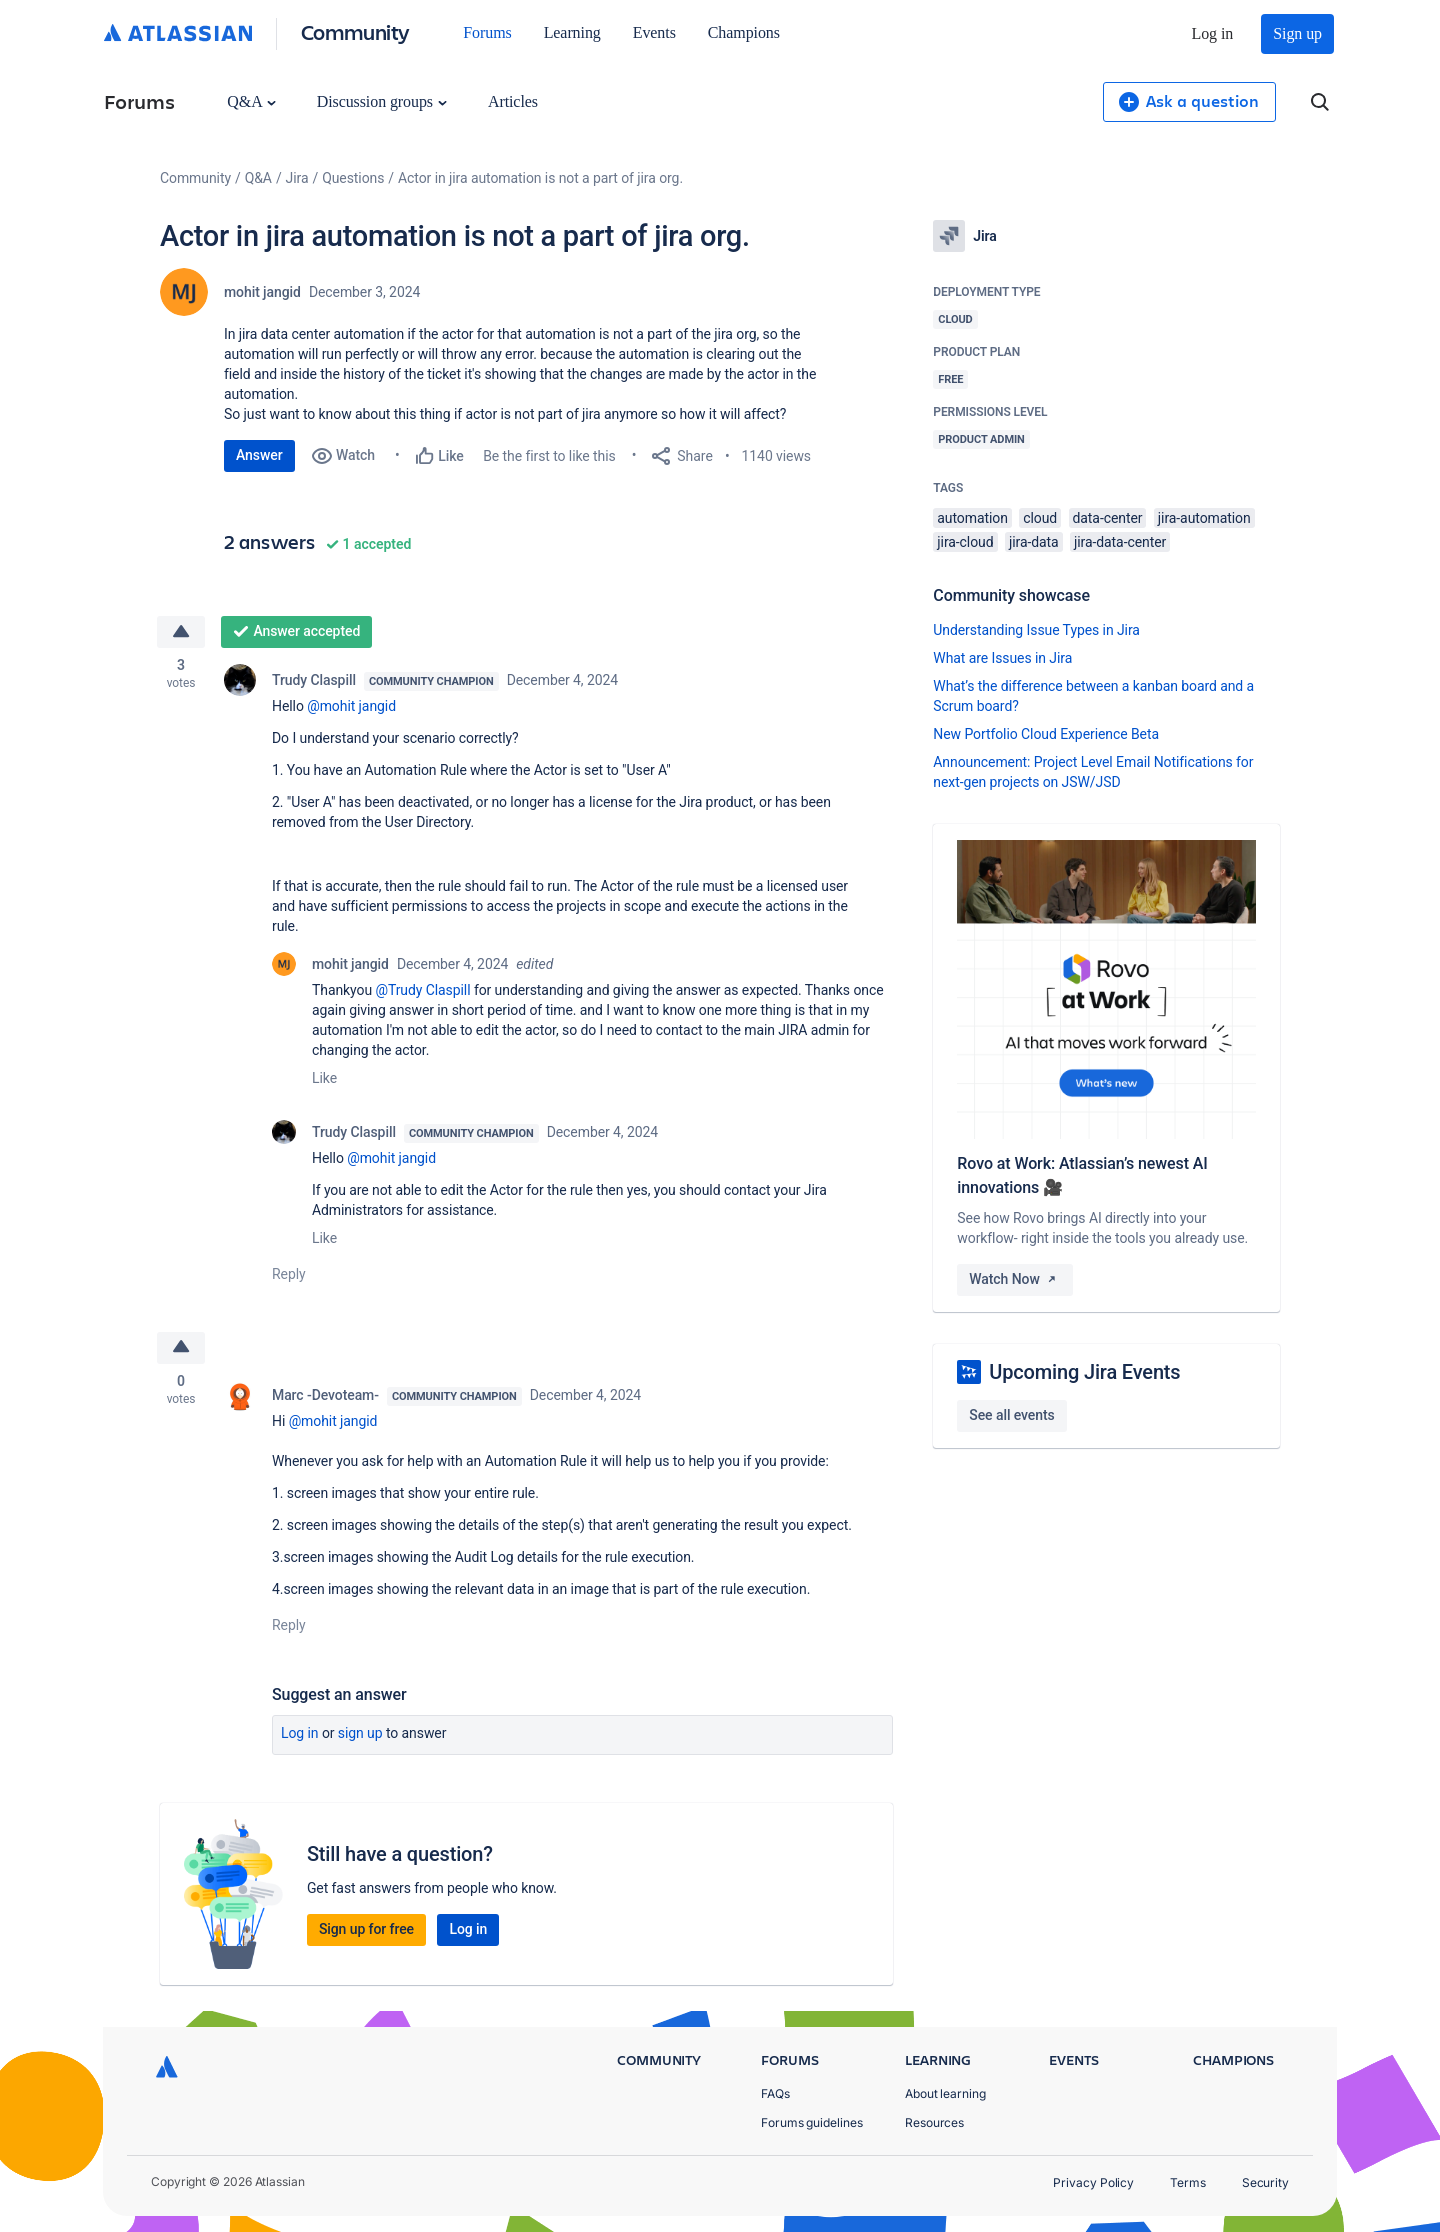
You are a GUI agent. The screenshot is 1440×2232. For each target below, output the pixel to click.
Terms (1188, 2182)
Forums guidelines (812, 2122)
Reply (289, 1274)
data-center (1108, 518)
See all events (1011, 1415)
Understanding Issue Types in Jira (1036, 630)
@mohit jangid (351, 706)
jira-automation (1204, 518)
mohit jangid (262, 292)
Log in (1213, 33)
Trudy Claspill (314, 680)
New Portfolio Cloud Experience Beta (1046, 734)
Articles (513, 101)
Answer (259, 455)
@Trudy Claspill (422, 990)
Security (1265, 2182)
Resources (934, 2122)
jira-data (1034, 542)
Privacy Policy (1093, 2182)
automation (972, 518)
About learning (945, 2093)
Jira (297, 178)
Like (324, 1078)
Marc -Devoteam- (325, 1396)
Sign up (1297, 33)
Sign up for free (366, 1930)
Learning (572, 32)
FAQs (775, 2093)
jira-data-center (1120, 542)
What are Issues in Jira (1002, 658)
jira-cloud (965, 542)
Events (654, 32)
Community (355, 31)
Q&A (251, 101)
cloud (1040, 518)
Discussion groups (382, 101)
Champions (744, 32)
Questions (353, 178)
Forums (487, 32)
